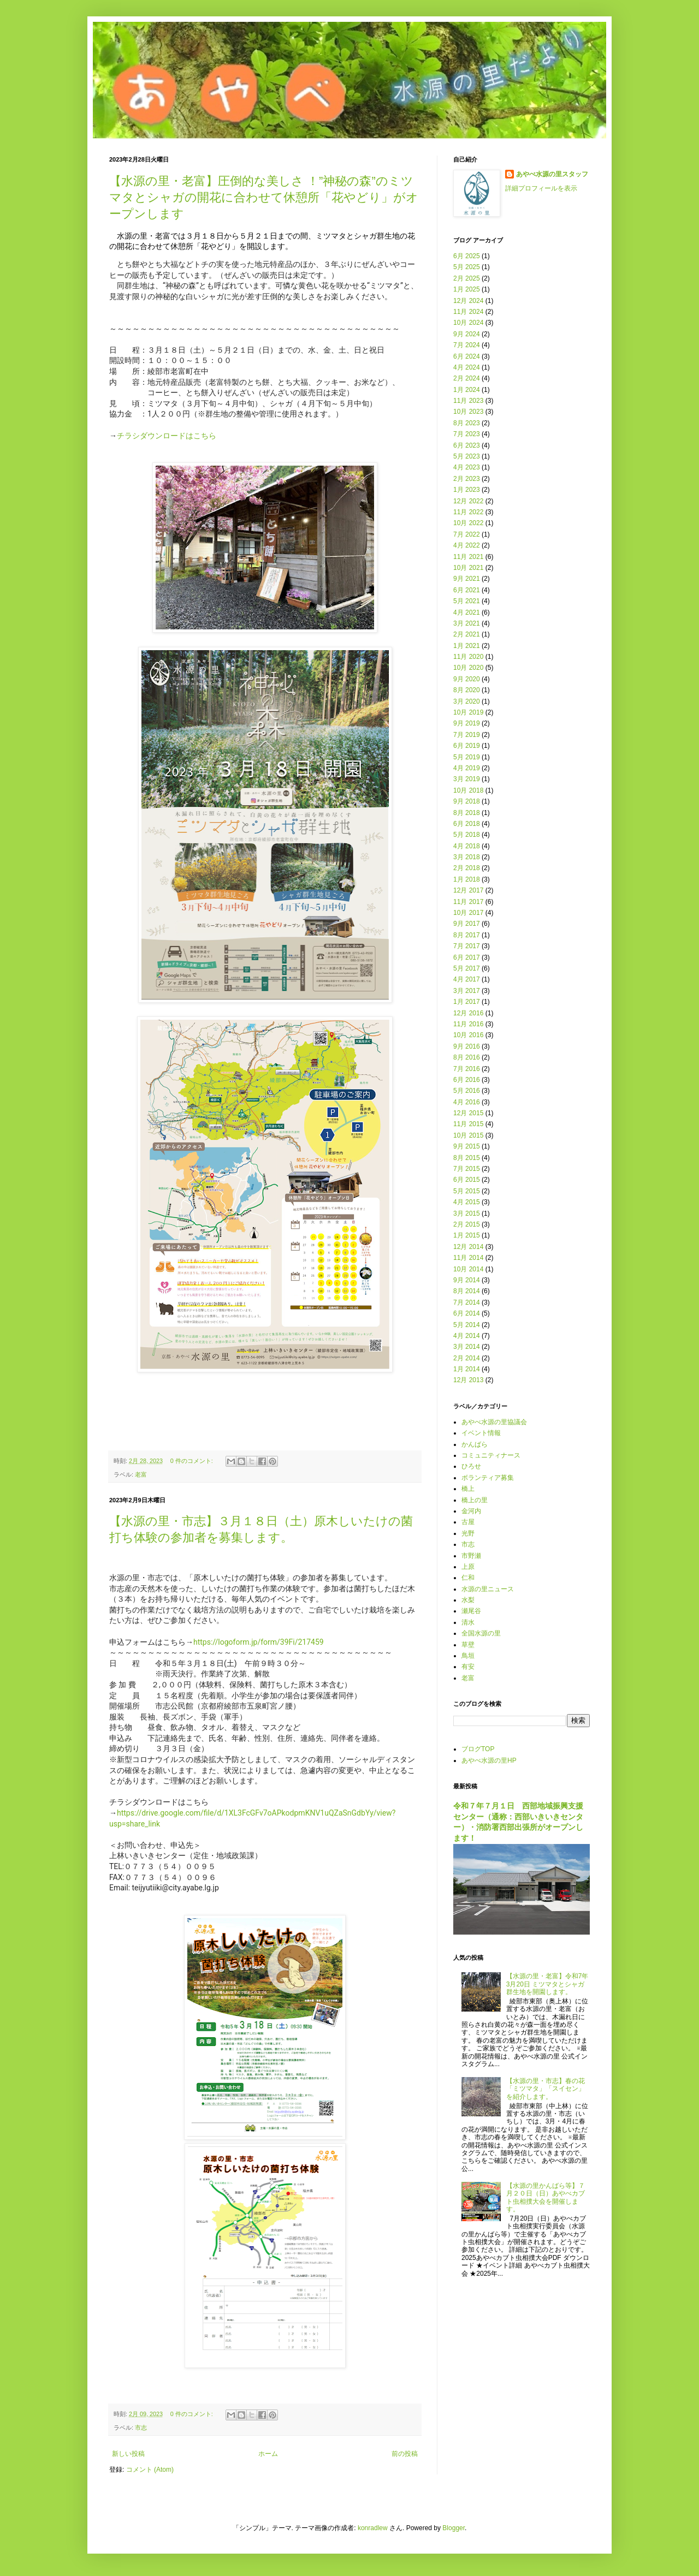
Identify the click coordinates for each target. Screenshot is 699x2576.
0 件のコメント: (192, 1460)
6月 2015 (466, 1179)
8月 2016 (466, 1057)
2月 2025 (466, 278)
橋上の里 (474, 1500)
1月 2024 (466, 390)
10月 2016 (468, 1035)
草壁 (468, 1645)
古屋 (468, 1522)
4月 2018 (466, 846)
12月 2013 (468, 1380)
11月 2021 (468, 557)
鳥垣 (468, 1655)
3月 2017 (466, 991)
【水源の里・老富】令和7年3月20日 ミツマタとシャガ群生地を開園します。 (547, 1984)
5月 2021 (466, 601)
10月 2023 (468, 411)
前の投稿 (405, 2454)
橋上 (468, 1488)
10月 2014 (468, 1269)
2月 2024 (466, 378)
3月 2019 (466, 779)
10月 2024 (468, 322)
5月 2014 (466, 1325)
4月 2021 (466, 612)
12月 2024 (468, 301)
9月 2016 (466, 1046)
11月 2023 (468, 400)
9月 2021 (466, 578)
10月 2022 (468, 523)
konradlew (373, 2528)
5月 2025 (466, 267)
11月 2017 (468, 902)
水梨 (468, 1600)
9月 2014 (466, 1280)
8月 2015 (466, 1158)
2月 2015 (466, 1224)
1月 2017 (466, 1002)
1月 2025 (466, 289)
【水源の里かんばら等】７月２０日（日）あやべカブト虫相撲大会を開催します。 (545, 2197)
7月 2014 (466, 1302)
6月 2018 (466, 824)
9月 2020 (466, 679)
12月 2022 (468, 501)
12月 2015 (468, 1113)
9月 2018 (466, 801)
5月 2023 (466, 456)
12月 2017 (468, 890)
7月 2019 (466, 735)
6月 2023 (466, 445)
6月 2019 (466, 745)
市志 (141, 2427)
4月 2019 (466, 768)
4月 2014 (466, 1336)
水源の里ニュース (487, 1589)
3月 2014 (466, 1347)
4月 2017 (466, 979)
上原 (468, 1566)
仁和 (468, 1577)
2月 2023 (466, 479)
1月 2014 (466, 1369)
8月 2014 (466, 1291)
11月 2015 (468, 1124)
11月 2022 (468, 512)
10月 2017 (468, 913)
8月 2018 (466, 813)
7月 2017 (466, 946)
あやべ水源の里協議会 (494, 1422)
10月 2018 (468, 790)
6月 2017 (466, 957)
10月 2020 (468, 667)
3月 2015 (466, 1213)
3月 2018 (466, 857)
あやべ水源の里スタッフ (552, 174)
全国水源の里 (481, 1633)
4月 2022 (466, 545)
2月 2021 (466, 634)
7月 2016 (466, 1069)
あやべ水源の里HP (489, 1760)
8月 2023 (466, 423)
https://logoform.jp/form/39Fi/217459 (258, 1642)
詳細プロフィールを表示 (541, 188)
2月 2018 (466, 868)
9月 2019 (466, 723)
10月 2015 (468, 1135)
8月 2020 (466, 690)
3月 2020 (466, 701)
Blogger (453, 2528)
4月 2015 (466, 1202)
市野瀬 (471, 1556)
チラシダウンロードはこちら (166, 435)
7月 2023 (466, 434)
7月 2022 (466, 534)
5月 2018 (466, 834)
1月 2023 (466, 489)
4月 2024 (466, 367)
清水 (468, 1622)
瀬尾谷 (471, 1611)
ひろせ (471, 1466)
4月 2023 (466, 467)
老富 (141, 1474)
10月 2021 (468, 568)
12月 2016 (468, 1013)
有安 (468, 1666)
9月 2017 (466, 923)
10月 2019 (468, 712)
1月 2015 (466, 1235)
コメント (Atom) (150, 2469)
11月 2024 (468, 312)
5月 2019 (466, 757)
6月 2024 (466, 356)
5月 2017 (466, 968)
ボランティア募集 (487, 1478)
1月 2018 (466, 879)
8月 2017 (466, 935)
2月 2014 (466, 1358)
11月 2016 (468, 1024)
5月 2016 (466, 1090)
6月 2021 (466, 590)
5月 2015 (466, 1191)
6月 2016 (466, 1080)
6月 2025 (466, 256)
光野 (468, 1533)
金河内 (471, 1511)
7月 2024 (466, 345)
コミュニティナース (490, 1455)
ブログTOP (477, 1749)
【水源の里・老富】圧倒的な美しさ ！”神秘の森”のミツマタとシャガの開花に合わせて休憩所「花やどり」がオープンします (263, 197)
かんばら (474, 1444)
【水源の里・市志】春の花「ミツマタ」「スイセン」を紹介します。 (545, 2089)
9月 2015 (466, 1146)
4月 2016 (466, 1102)
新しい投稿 (128, 2454)
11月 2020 (468, 657)
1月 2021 (466, 646)
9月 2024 (466, 334)
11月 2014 (468, 1258)
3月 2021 (466, 623)
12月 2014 (468, 1247)
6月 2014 (466, 1313)
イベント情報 (481, 1433)
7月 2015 (466, 1169)
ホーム (268, 2454)
